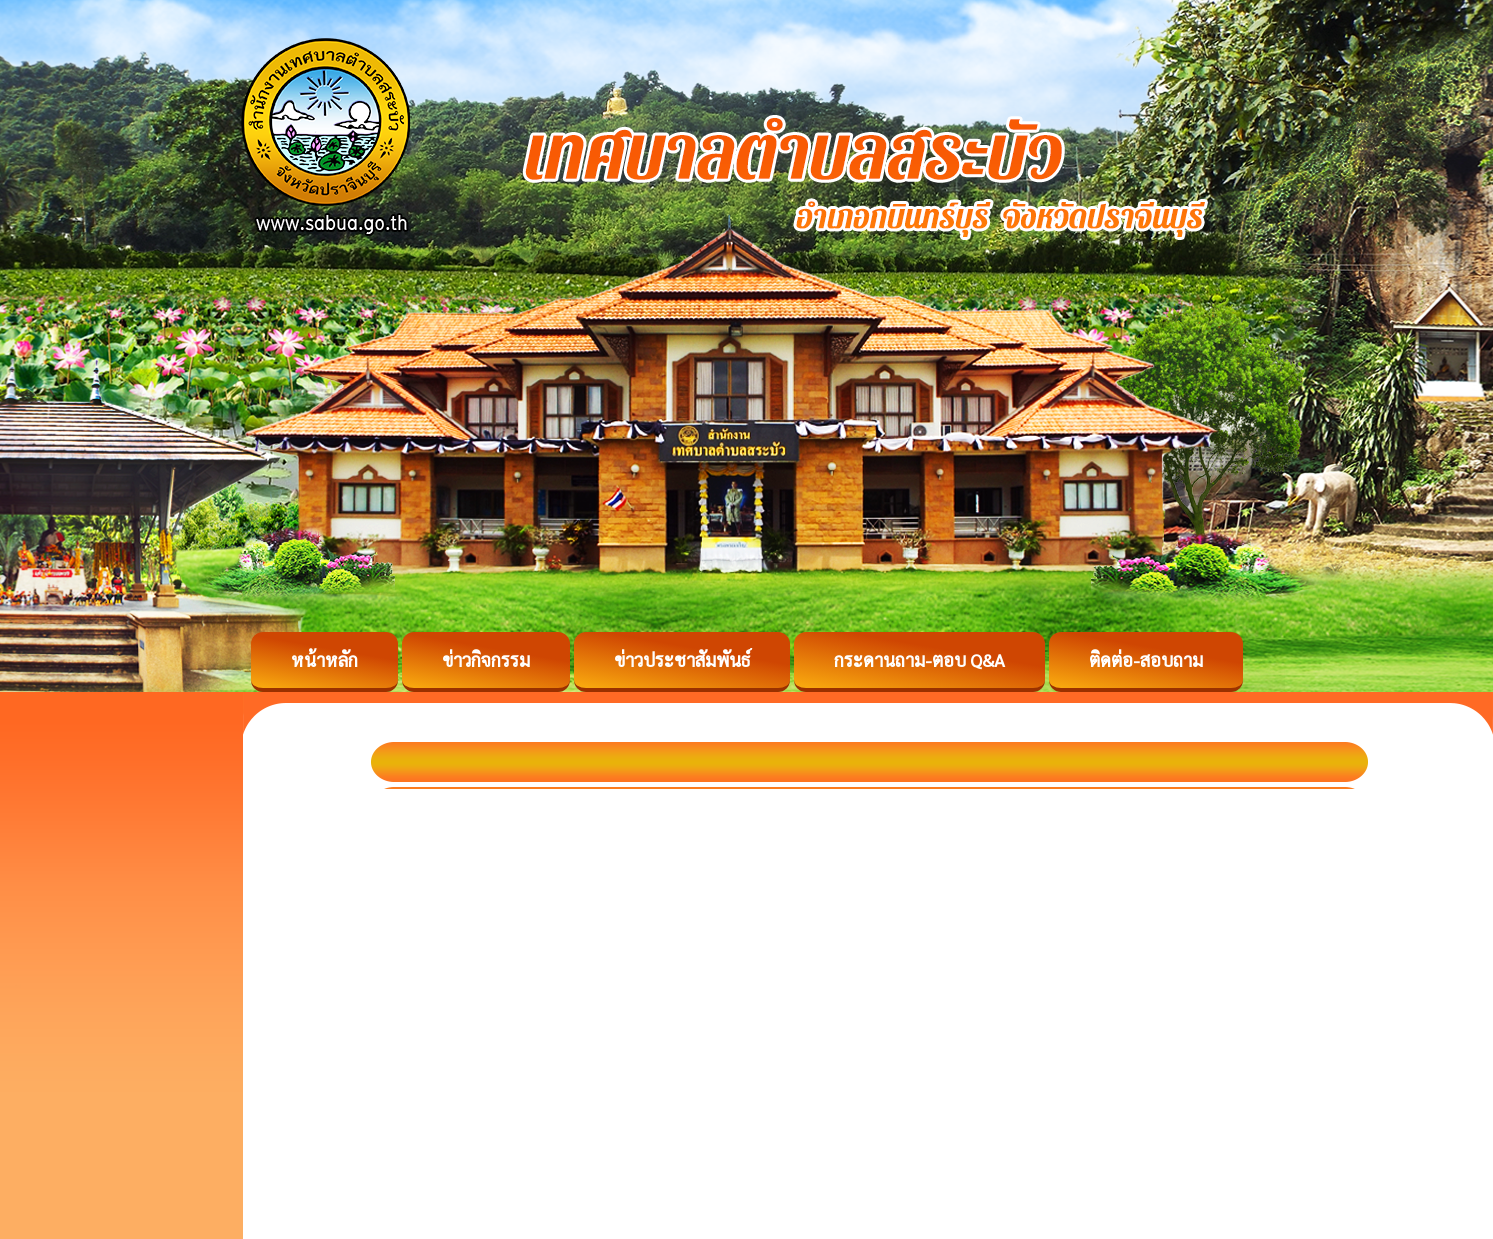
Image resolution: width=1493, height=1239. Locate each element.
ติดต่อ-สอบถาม (1146, 659)
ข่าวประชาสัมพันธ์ (682, 659)
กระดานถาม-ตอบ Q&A (919, 659)
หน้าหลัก (324, 659)
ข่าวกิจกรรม (486, 659)
